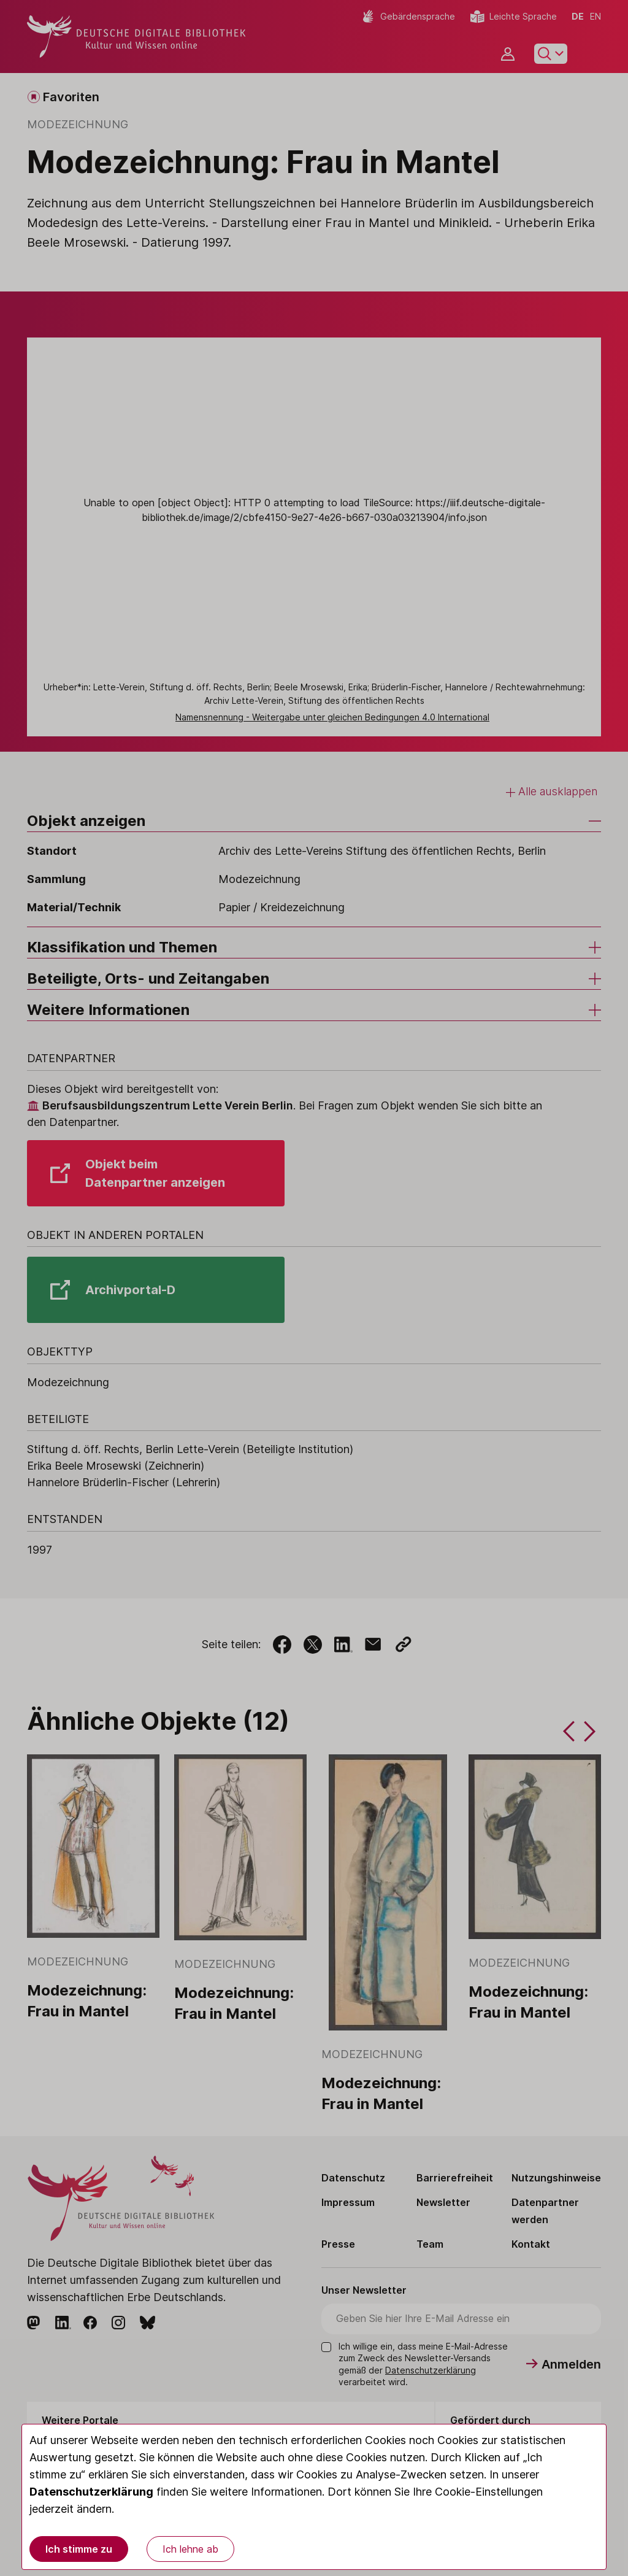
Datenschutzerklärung (91, 2491)
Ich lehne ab (190, 2549)
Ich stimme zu (78, 2549)
